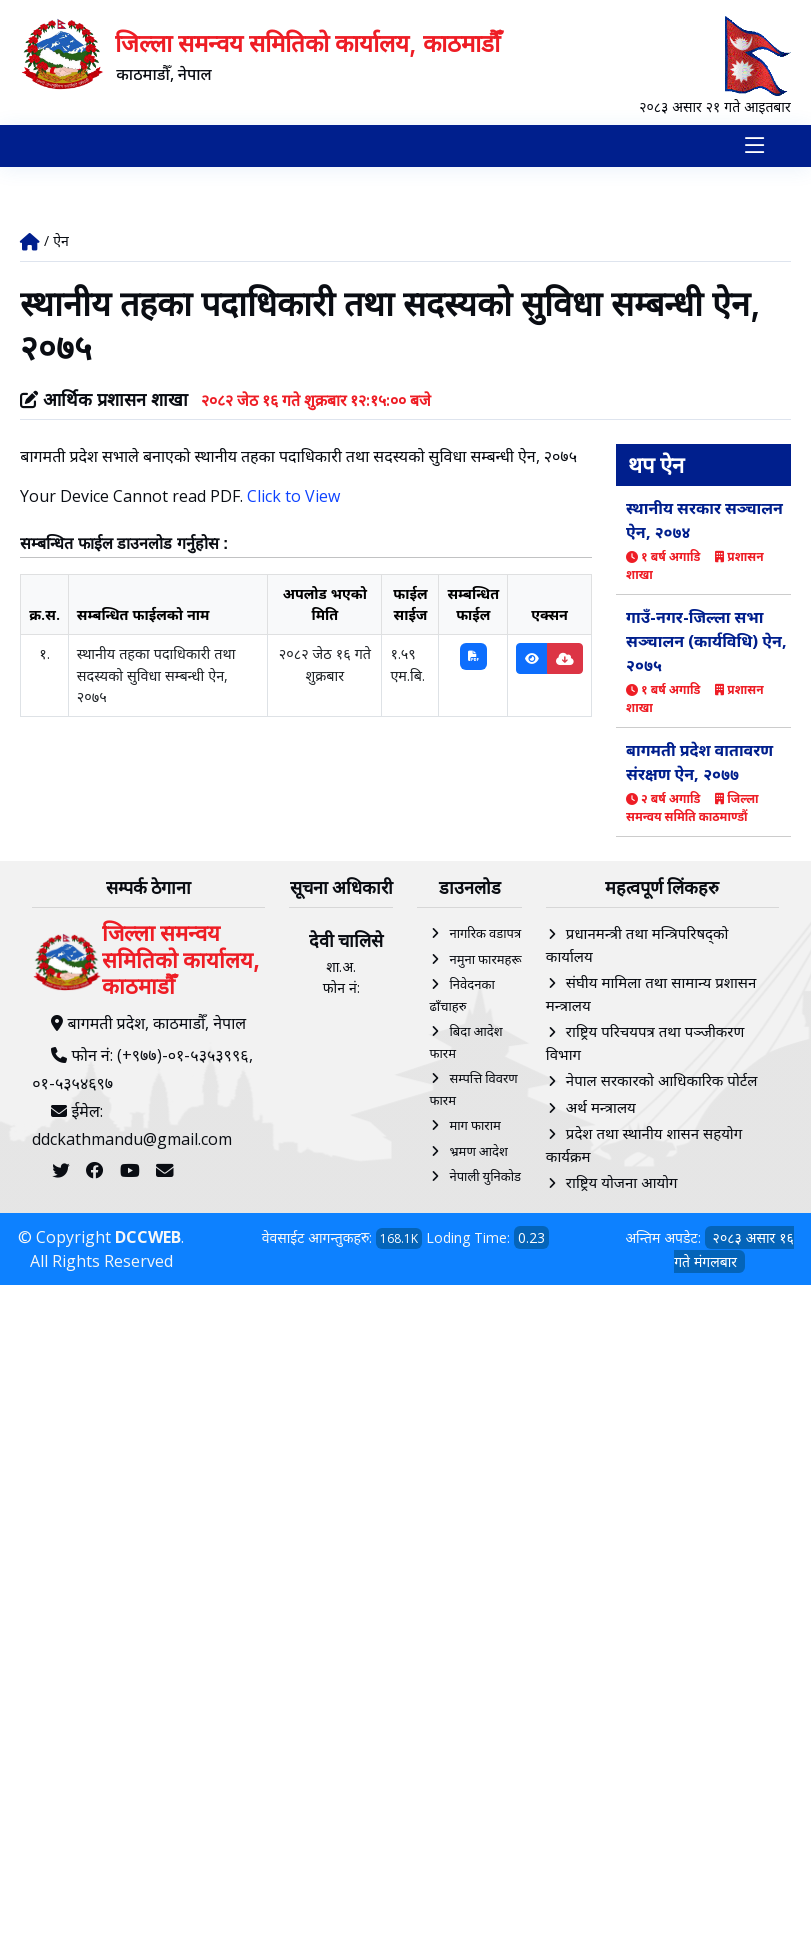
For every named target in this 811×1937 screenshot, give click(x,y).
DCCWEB (148, 1237)
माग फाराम (474, 1126)
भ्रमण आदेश (478, 1151)
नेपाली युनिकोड (485, 1177)
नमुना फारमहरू (485, 959)
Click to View (293, 496)
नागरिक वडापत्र (485, 934)
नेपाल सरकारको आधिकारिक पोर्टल (662, 1081)
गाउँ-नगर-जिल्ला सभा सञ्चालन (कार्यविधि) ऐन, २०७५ (706, 641)
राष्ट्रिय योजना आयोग (622, 1183)
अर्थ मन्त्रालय (601, 1107)
